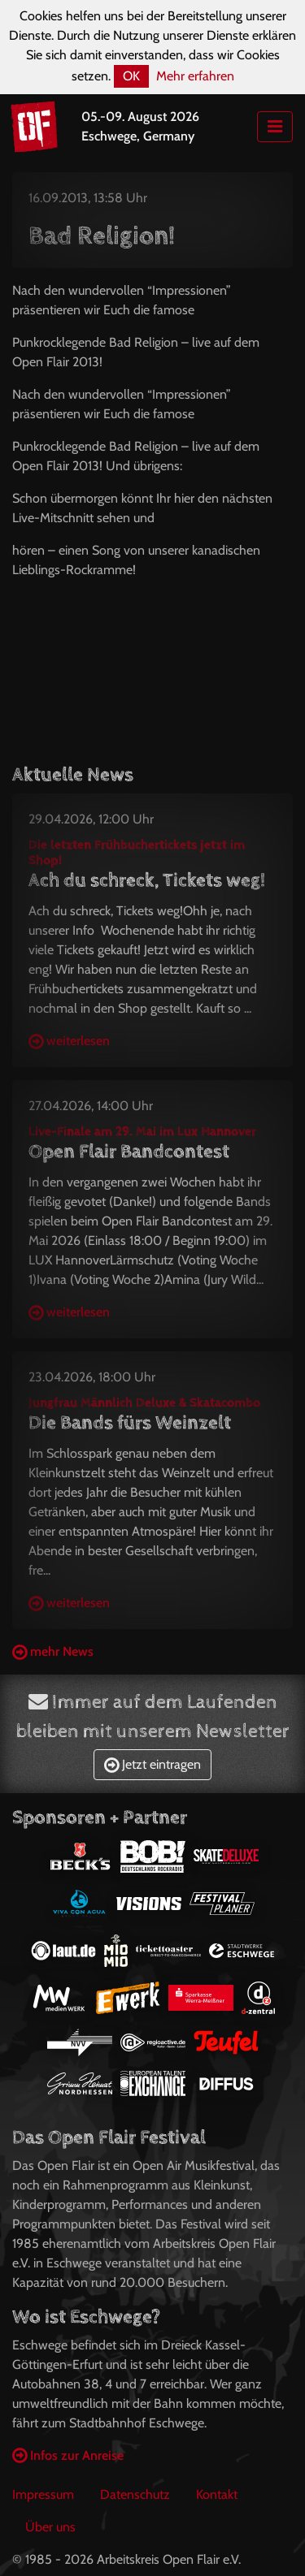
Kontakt (216, 2494)
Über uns (50, 2527)
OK (131, 76)
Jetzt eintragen (152, 1764)
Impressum (43, 2494)
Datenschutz (135, 2494)
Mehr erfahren (195, 76)
